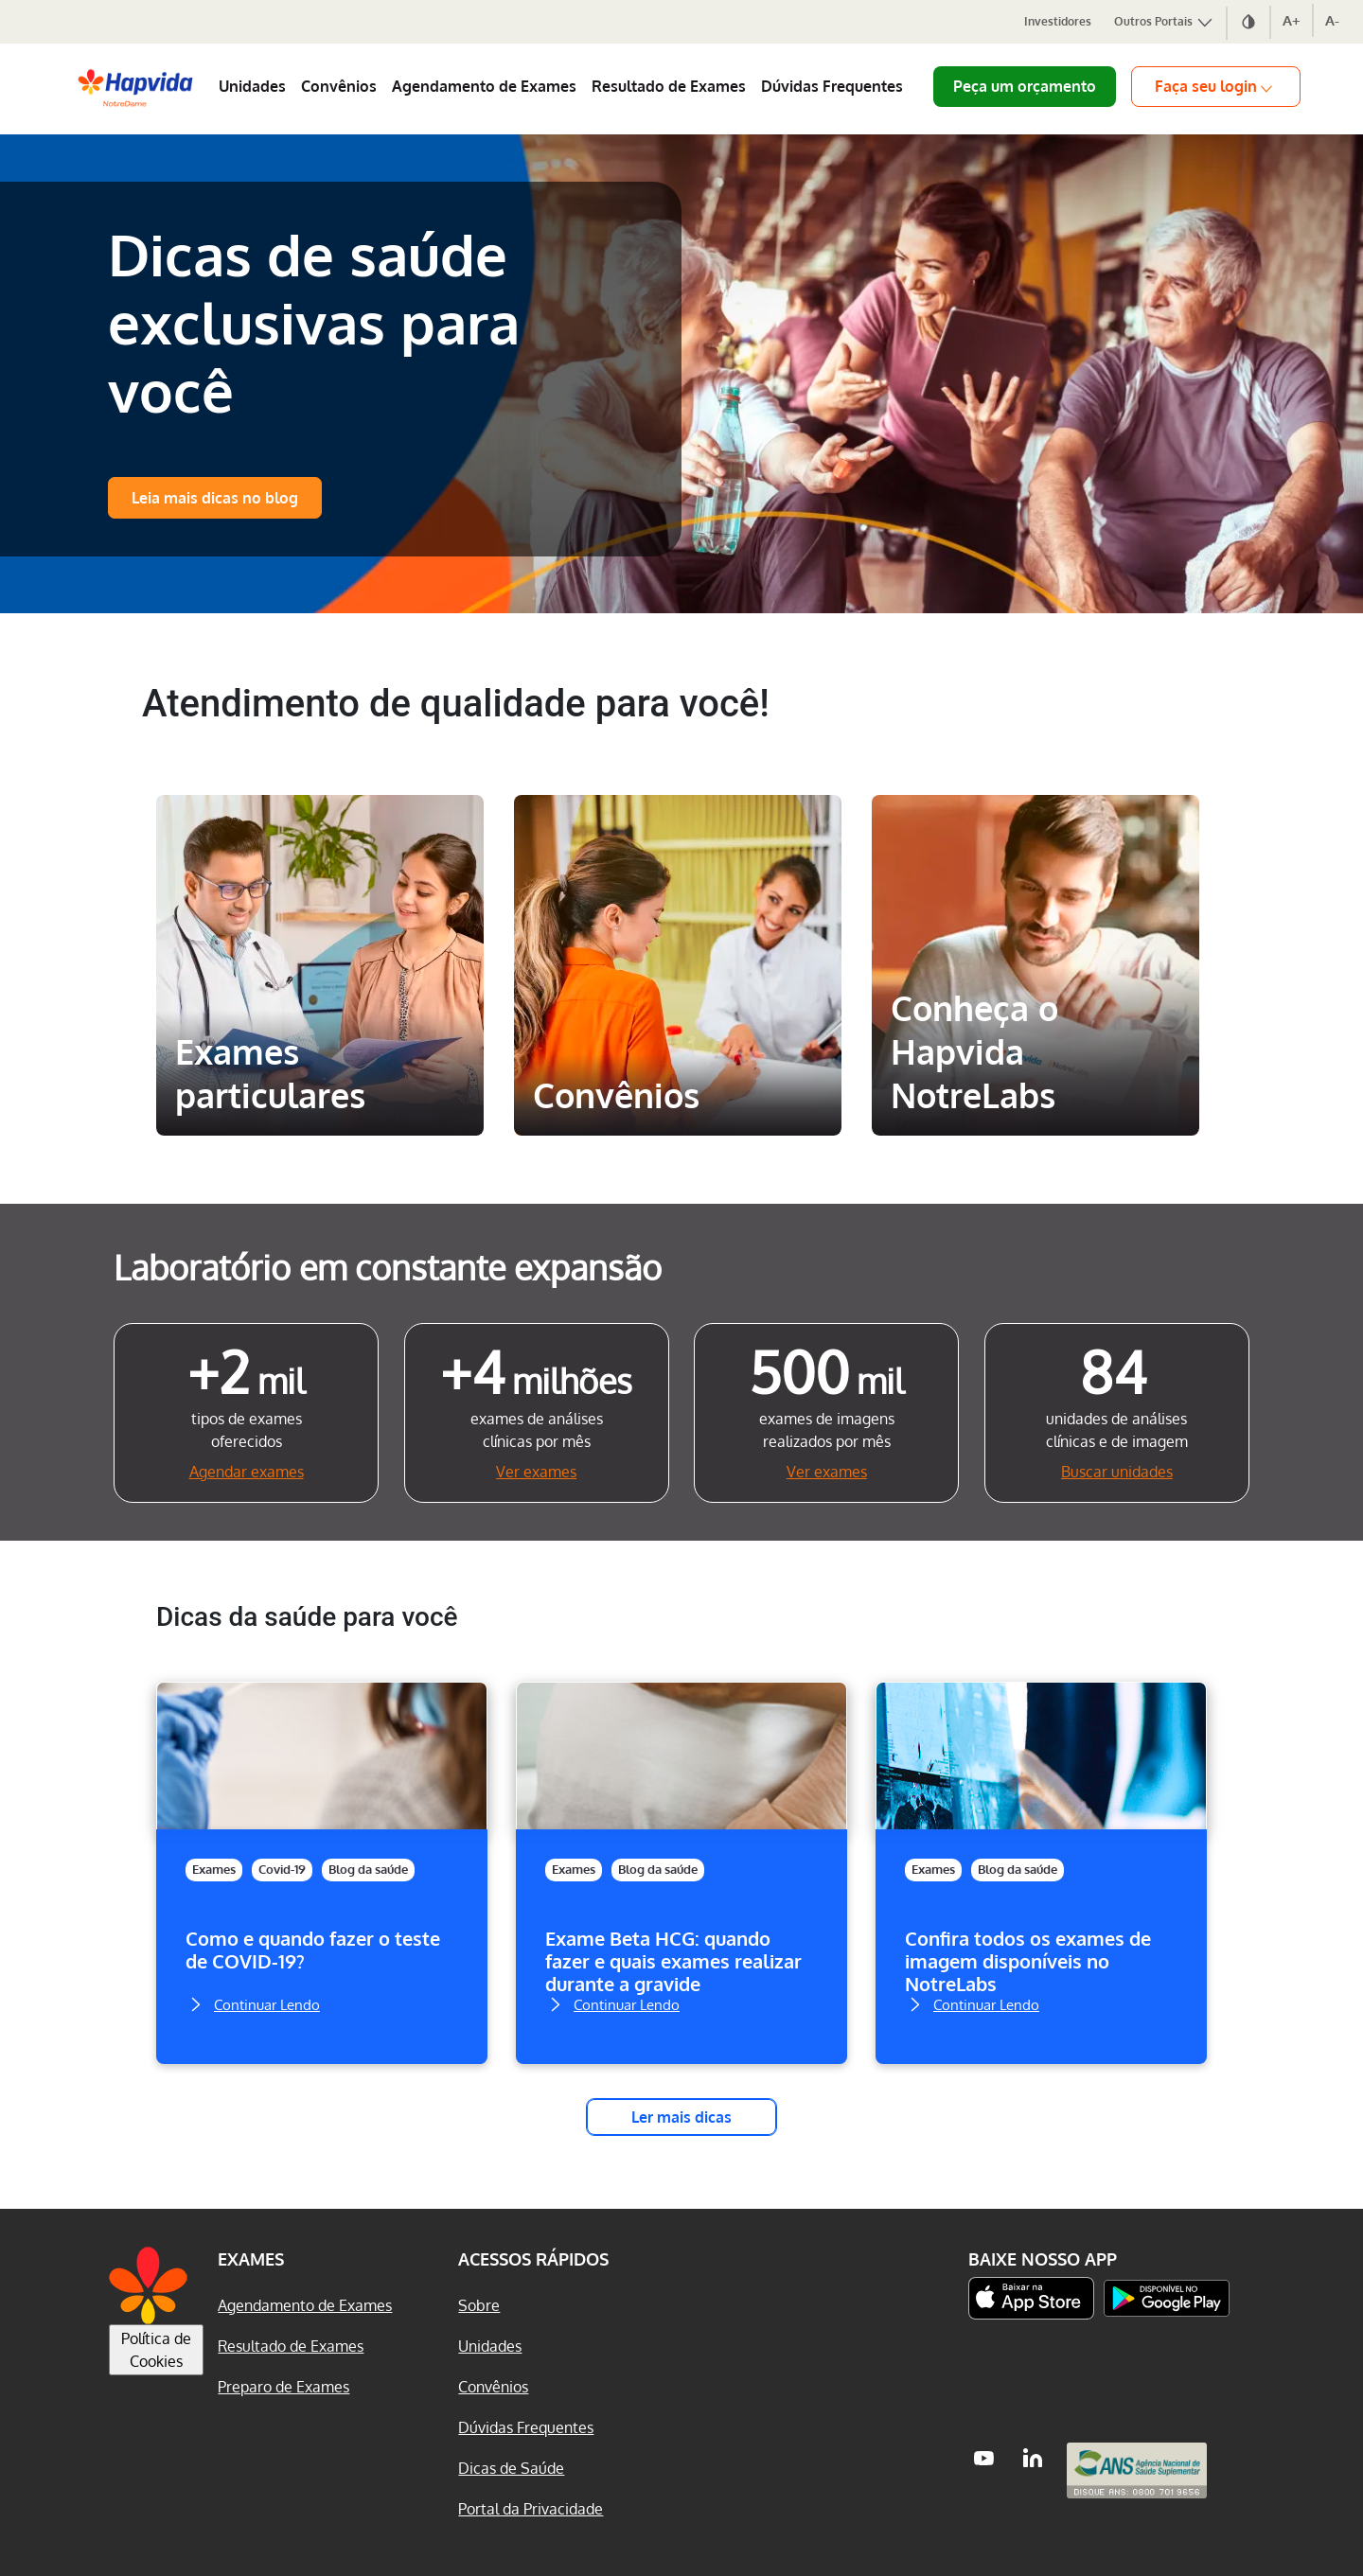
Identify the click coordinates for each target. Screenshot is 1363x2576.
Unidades (252, 86)
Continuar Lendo (253, 2002)
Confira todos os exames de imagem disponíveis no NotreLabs (1028, 1961)
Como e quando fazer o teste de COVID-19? (313, 1950)
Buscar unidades (1117, 1471)
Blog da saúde (368, 1869)
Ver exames (536, 1471)
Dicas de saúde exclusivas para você (314, 322)
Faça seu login (1215, 87)
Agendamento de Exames (484, 86)
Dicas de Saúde (511, 2468)
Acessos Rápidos (533, 2259)
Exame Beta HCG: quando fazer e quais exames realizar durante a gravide (673, 1961)
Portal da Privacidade (530, 2508)
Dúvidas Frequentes (832, 86)
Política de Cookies (156, 2350)
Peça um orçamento (1024, 86)
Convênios (339, 86)
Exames (214, 1869)
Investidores (1057, 21)
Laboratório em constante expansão (388, 1266)
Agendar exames (246, 1471)
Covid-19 (282, 1869)
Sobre (479, 2305)
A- (1332, 20)
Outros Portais (1164, 21)
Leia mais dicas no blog (215, 497)
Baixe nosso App (1042, 2259)
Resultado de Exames (669, 86)
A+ (1292, 20)
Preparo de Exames (283, 2386)
